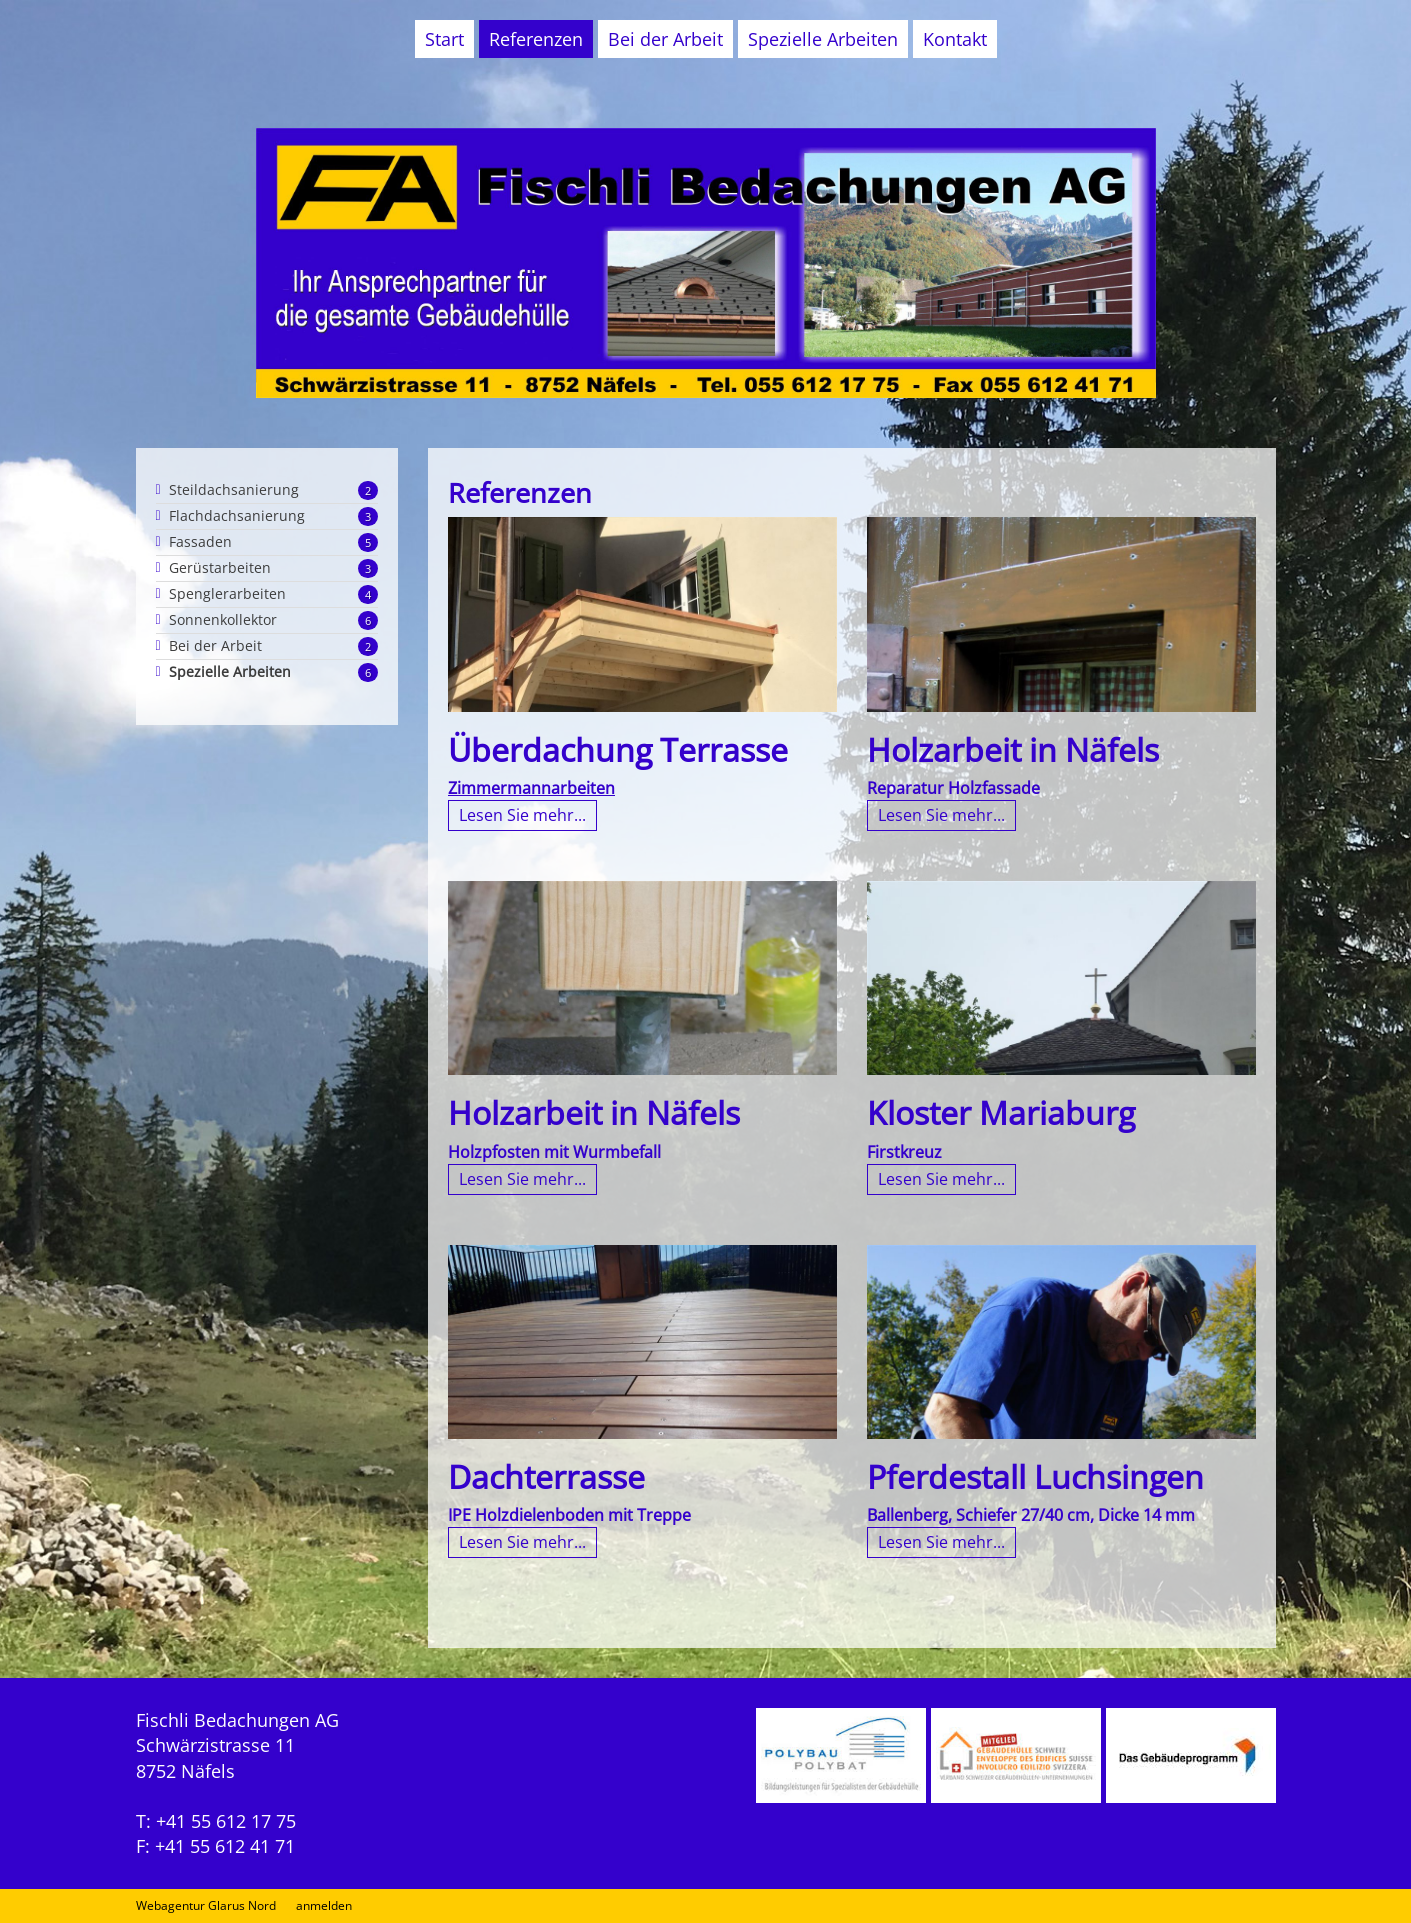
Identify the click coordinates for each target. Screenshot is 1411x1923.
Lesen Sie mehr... (522, 815)
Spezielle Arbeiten (823, 39)
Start (444, 39)
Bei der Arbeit (665, 39)
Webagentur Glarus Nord (206, 1906)
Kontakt (955, 39)
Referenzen (536, 39)
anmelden (324, 1905)
